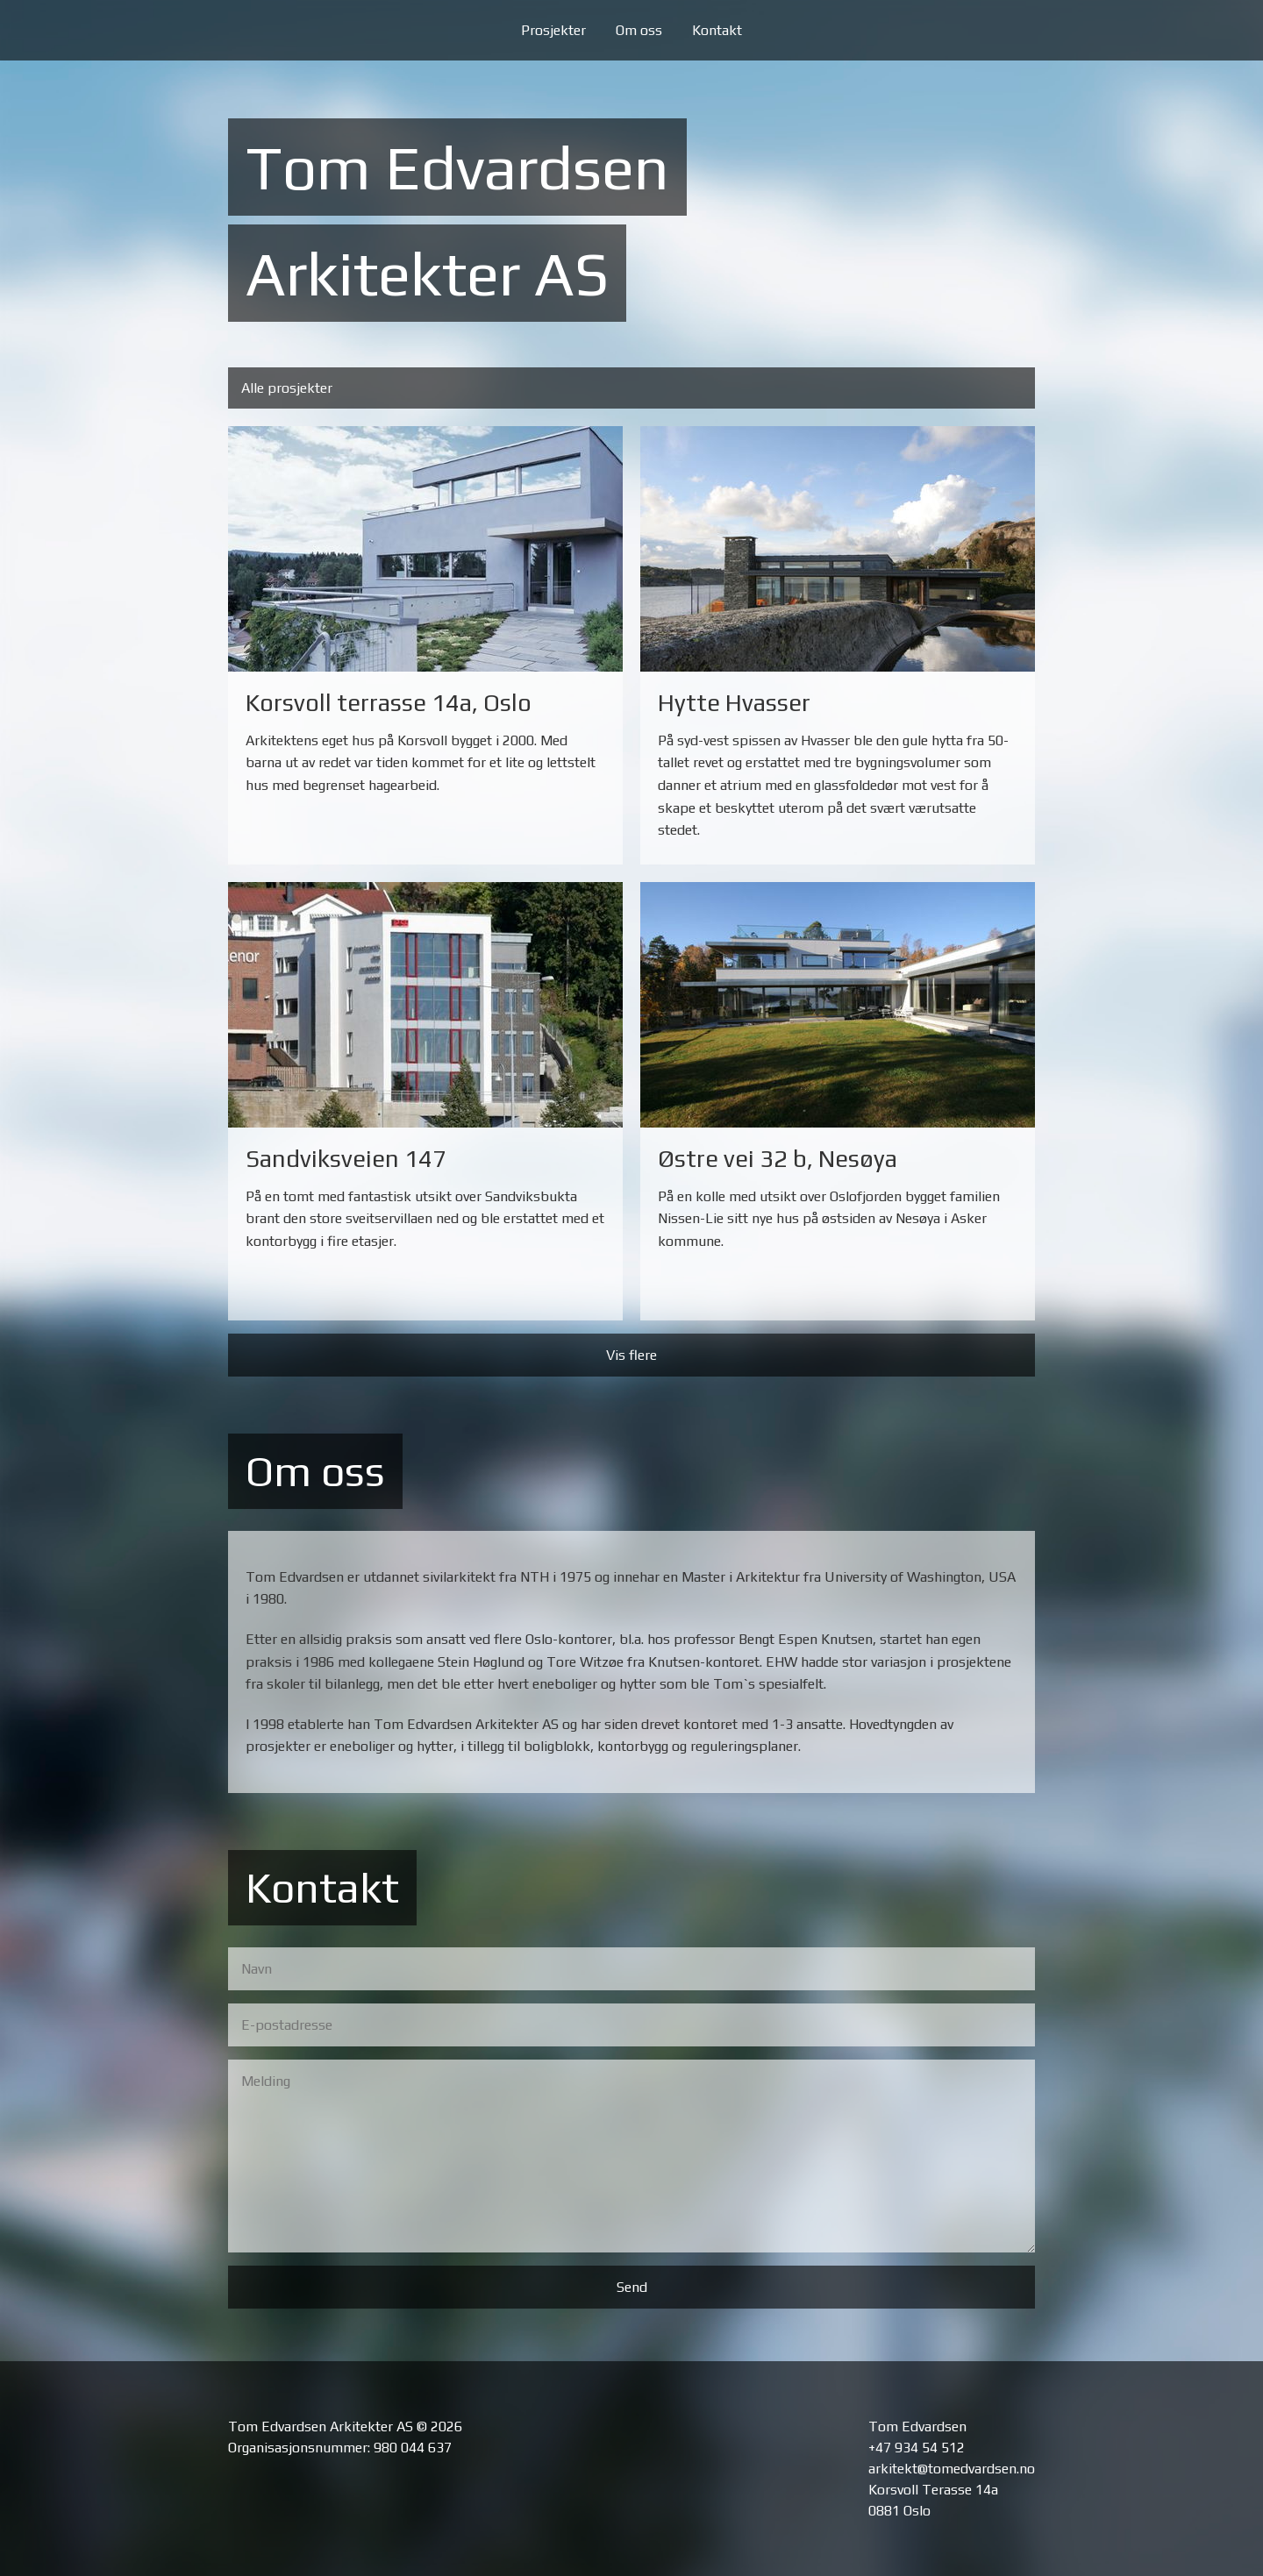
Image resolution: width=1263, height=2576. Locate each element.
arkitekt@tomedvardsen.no (951, 2468)
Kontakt (717, 30)
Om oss (639, 30)
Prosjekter (553, 30)
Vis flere (631, 1355)
